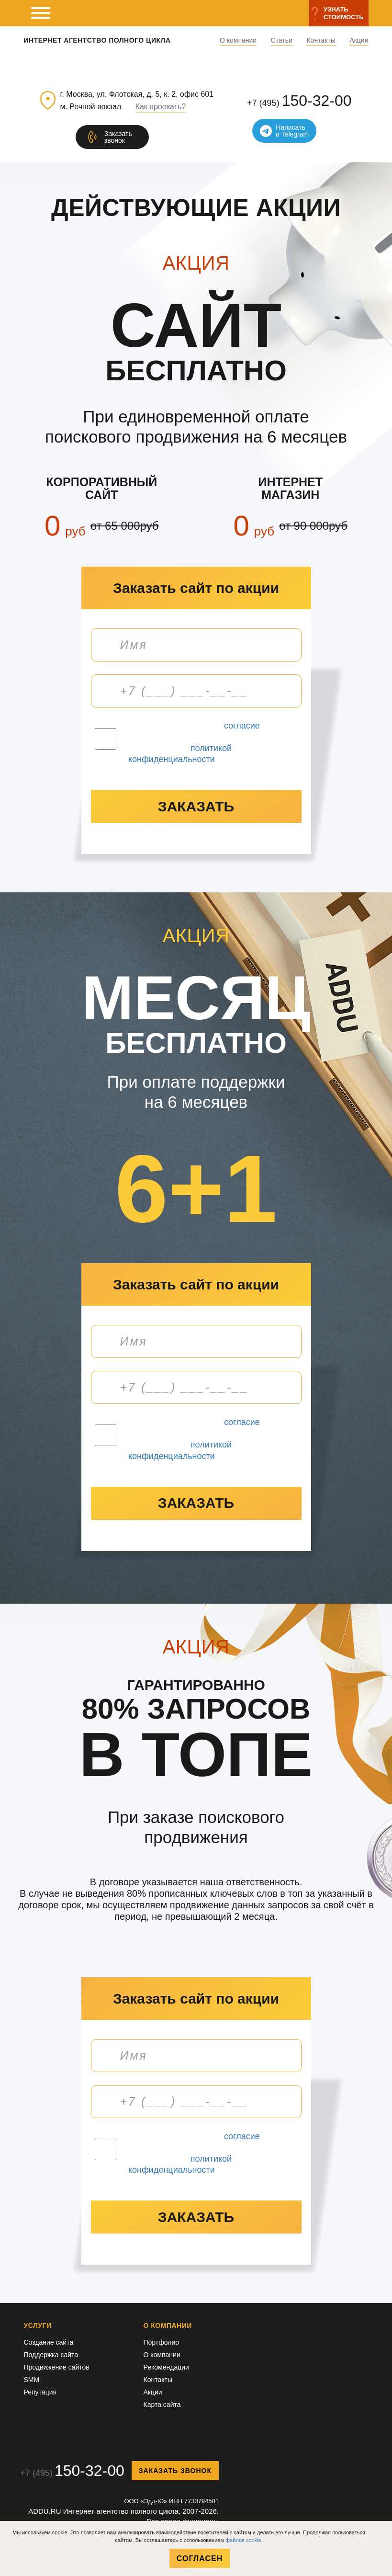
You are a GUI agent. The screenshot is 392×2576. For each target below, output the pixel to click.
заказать (196, 806)
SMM (32, 2379)
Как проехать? (160, 107)
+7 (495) (299, 100)
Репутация (40, 2392)
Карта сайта (162, 2404)
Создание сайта (49, 2342)
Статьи (281, 40)
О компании (238, 40)
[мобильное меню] (40, 13)
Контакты (320, 40)
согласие (242, 725)
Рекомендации (166, 2367)
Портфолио (161, 2342)
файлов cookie (243, 2540)
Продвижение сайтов (57, 2367)
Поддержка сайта (51, 2354)
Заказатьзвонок (118, 137)
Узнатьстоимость (343, 13)
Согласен (200, 2558)
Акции (358, 40)
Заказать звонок (175, 2470)
